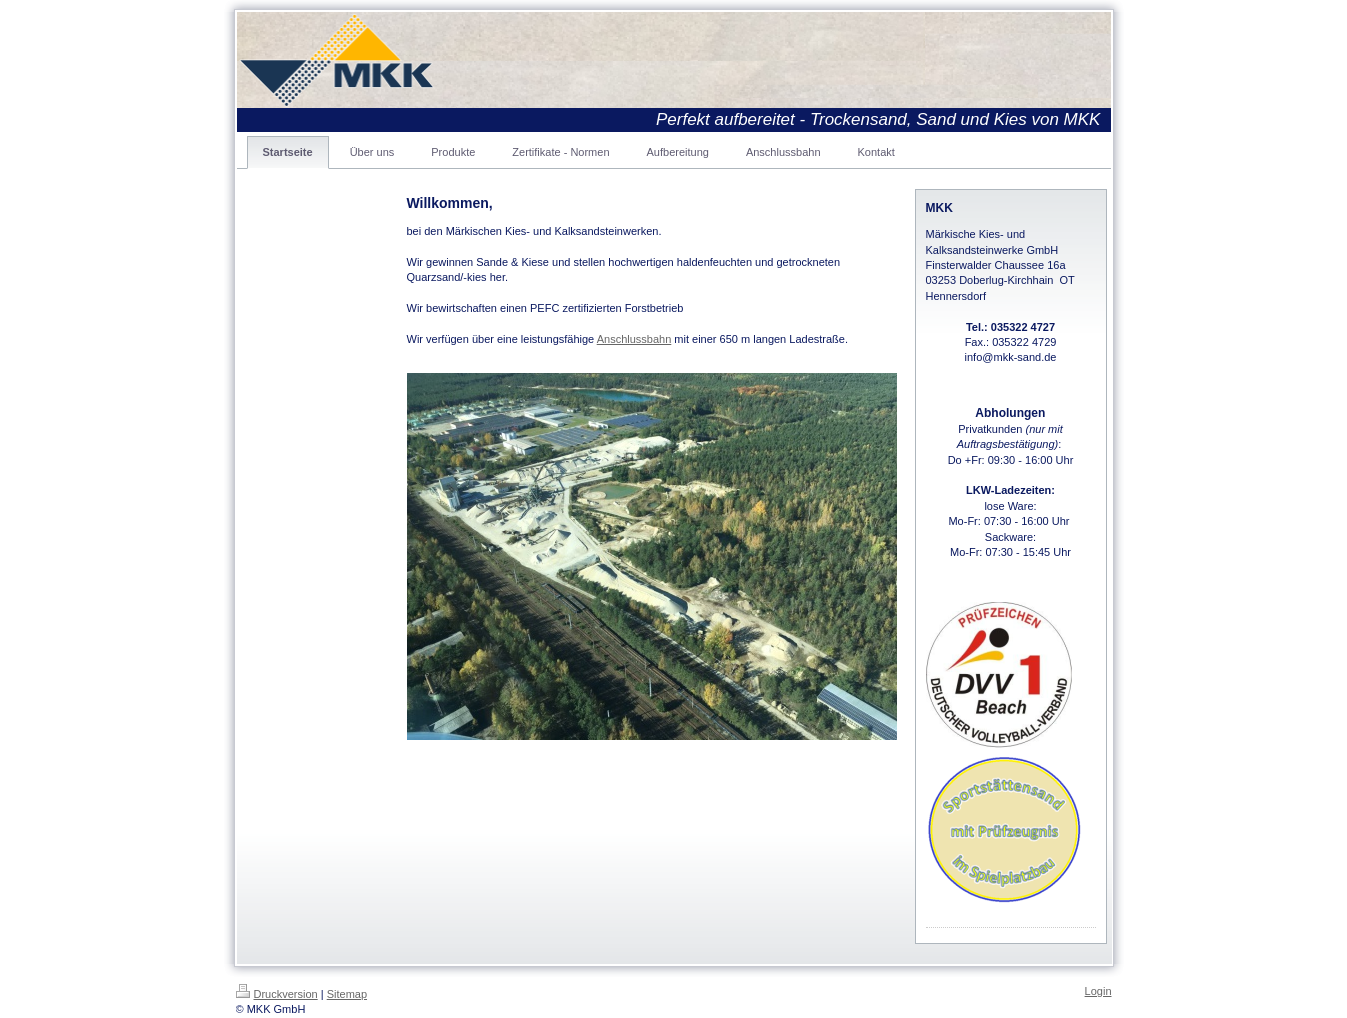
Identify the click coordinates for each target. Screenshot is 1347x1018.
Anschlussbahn (634, 339)
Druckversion (277, 994)
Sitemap (347, 994)
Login (1098, 991)
